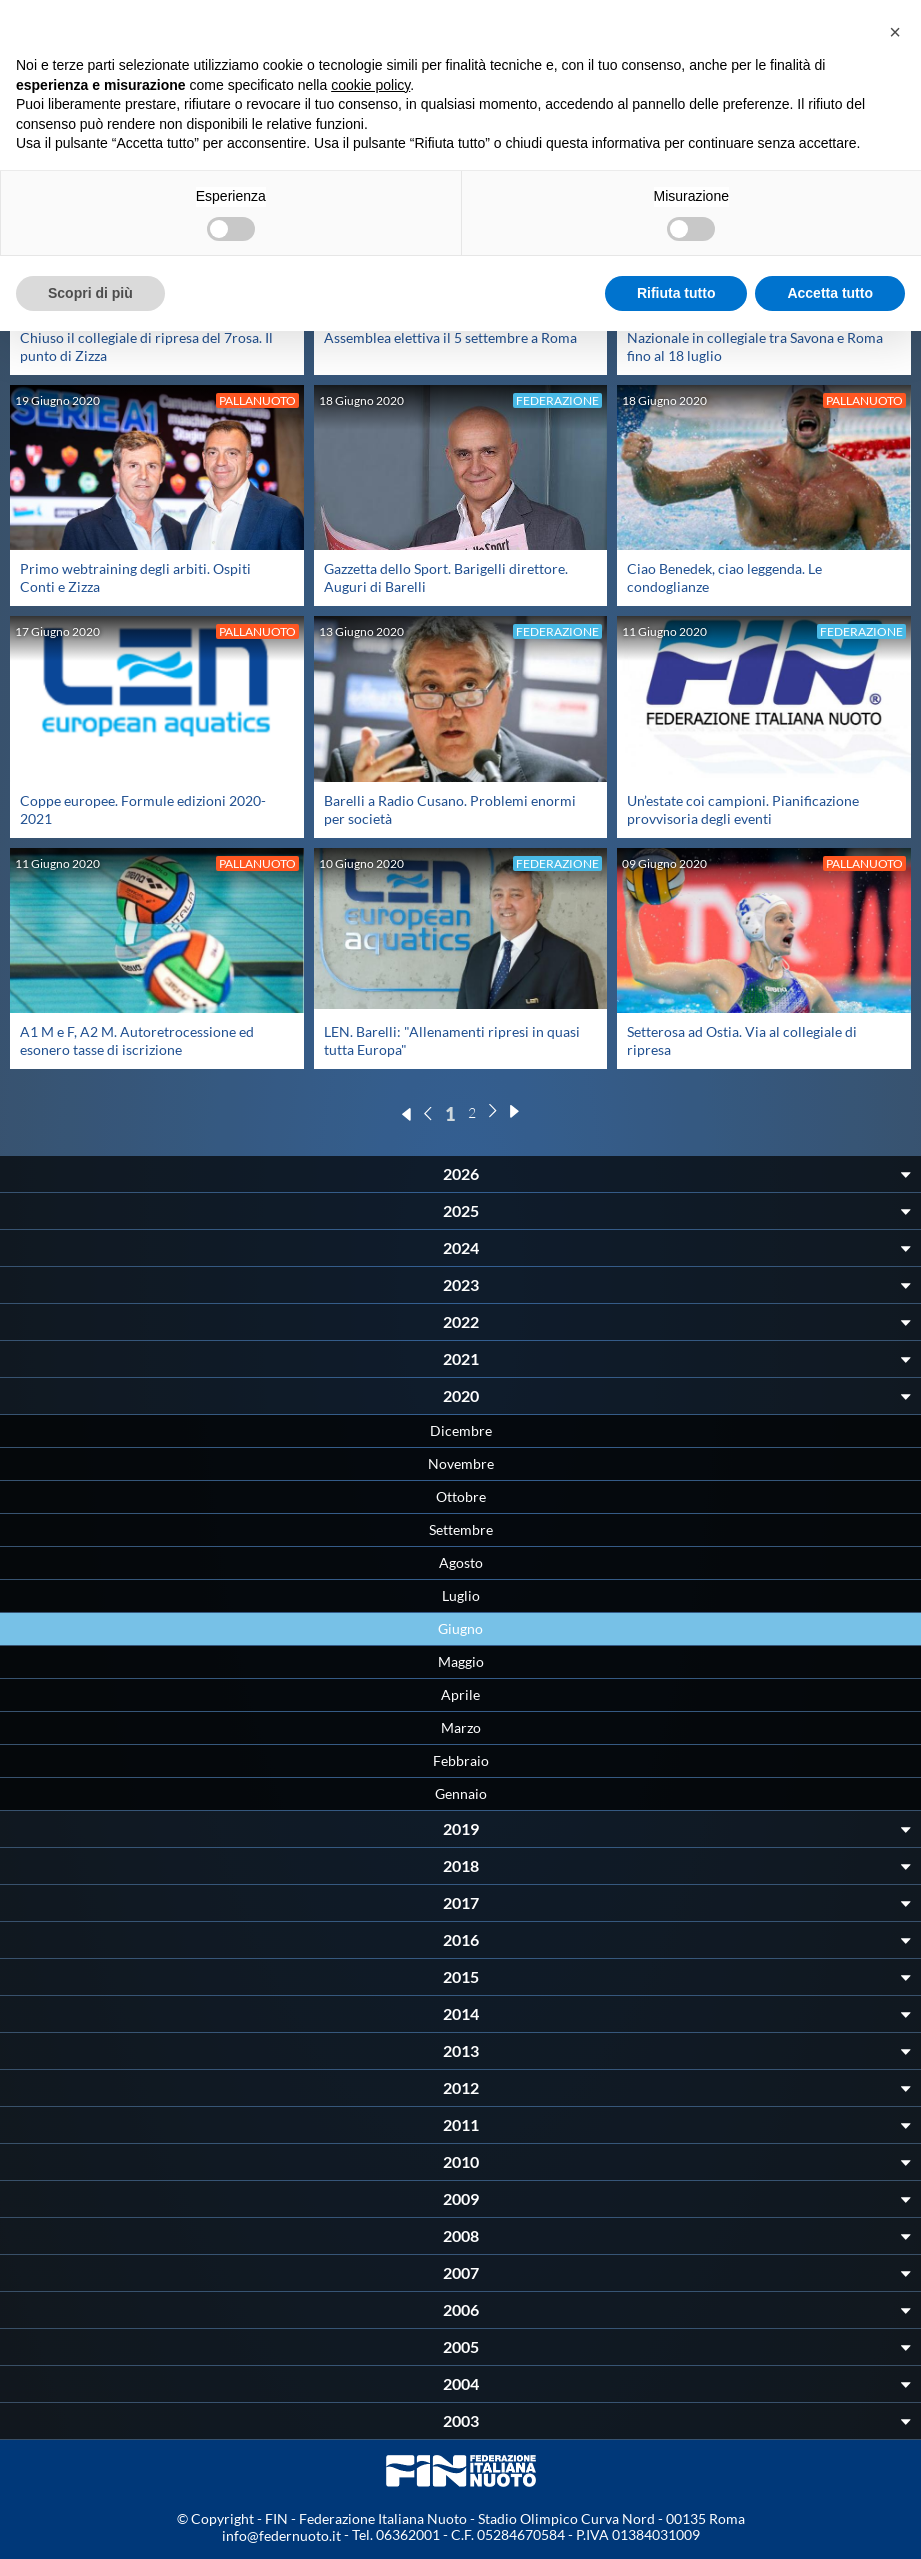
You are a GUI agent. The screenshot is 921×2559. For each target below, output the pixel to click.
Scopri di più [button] (90, 293)
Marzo (461, 1727)
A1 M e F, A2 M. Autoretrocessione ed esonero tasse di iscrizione (137, 1040)
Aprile (460, 1694)
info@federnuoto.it (281, 2535)
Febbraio (461, 1760)
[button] (895, 32)
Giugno (460, 1628)
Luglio (461, 1595)
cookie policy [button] (370, 85)
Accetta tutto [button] (830, 293)
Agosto (461, 1562)
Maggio (461, 1661)
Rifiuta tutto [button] (676, 293)
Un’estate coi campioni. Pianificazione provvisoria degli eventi (743, 809)
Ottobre (461, 1496)
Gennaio (461, 1793)
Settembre (461, 1529)
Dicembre (461, 1430)
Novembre (461, 1463)
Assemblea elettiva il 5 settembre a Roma (450, 337)
